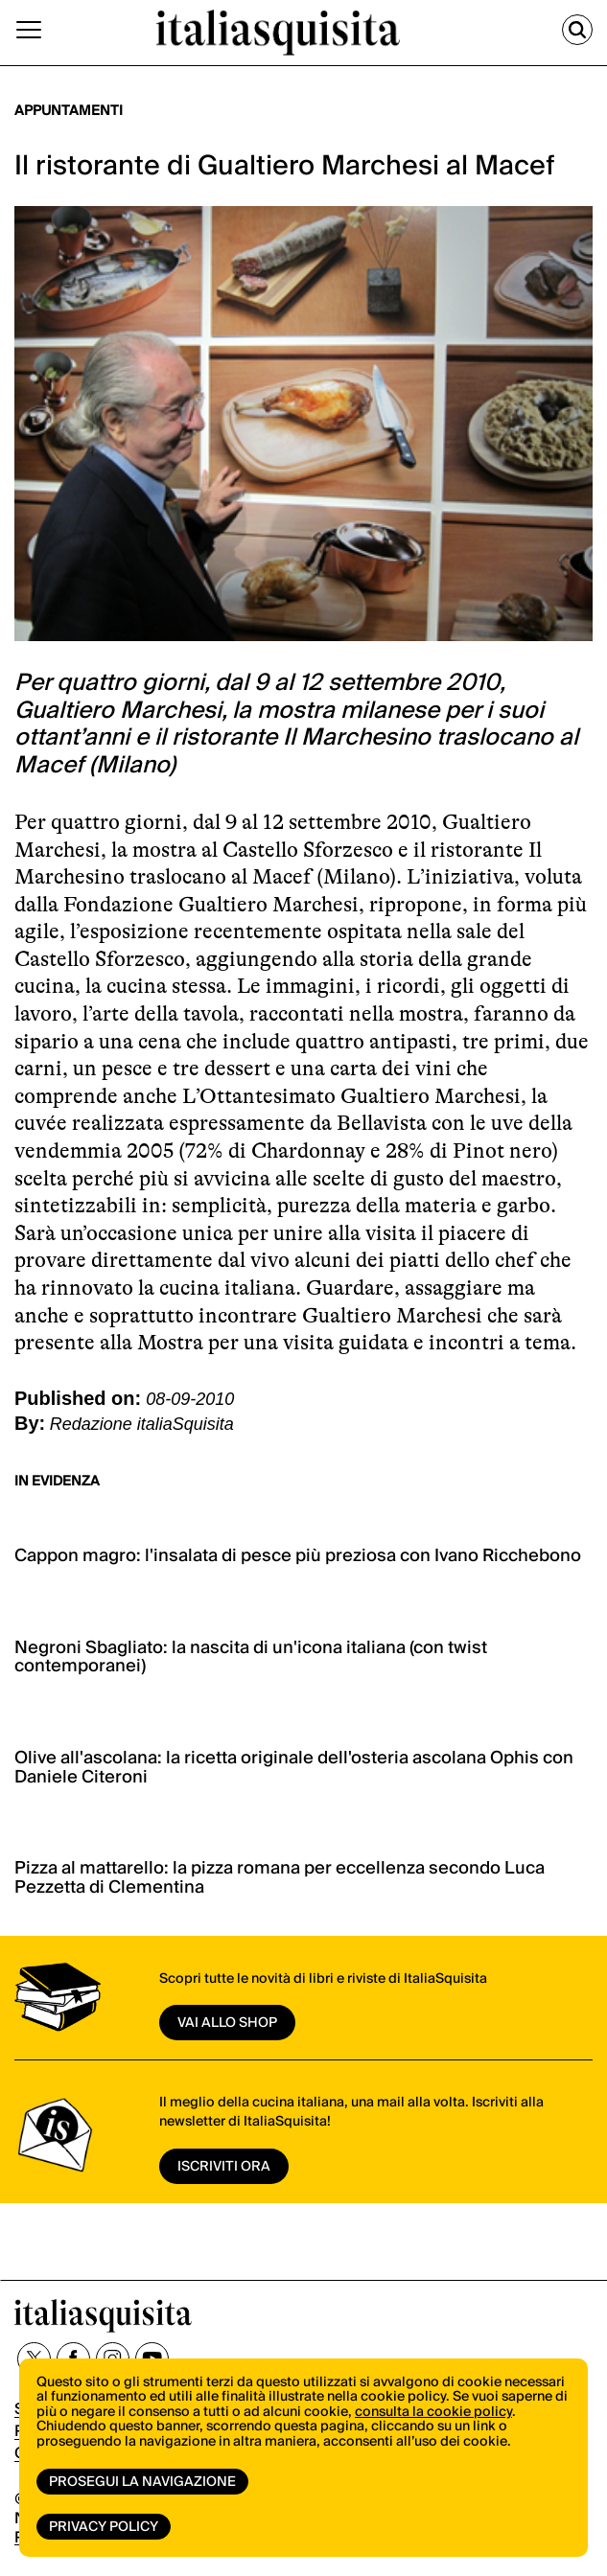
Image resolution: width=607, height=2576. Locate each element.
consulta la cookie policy (433, 2412)
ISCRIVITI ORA (223, 2166)
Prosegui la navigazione (142, 2482)
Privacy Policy (103, 2527)
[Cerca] (577, 29)
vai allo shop (227, 2023)
